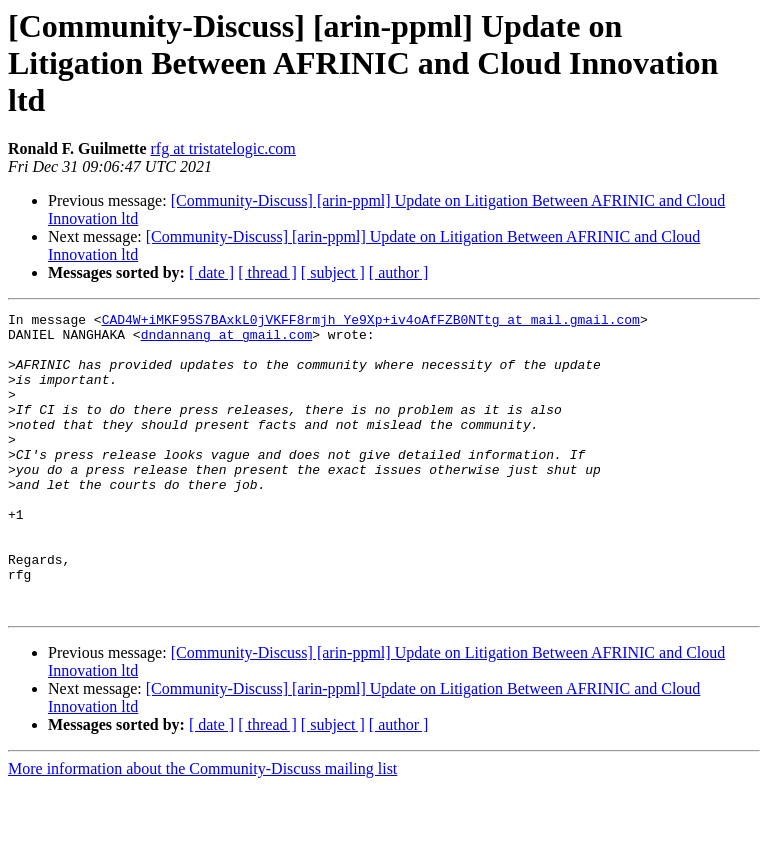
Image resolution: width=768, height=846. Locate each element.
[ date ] (211, 272)
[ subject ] (333, 272)
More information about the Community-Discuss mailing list (202, 828)
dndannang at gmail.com (227, 340)
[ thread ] (267, 272)
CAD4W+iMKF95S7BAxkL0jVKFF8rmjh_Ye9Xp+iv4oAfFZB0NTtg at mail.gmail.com (371, 322)
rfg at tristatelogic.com (223, 148)
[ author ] (399, 272)
